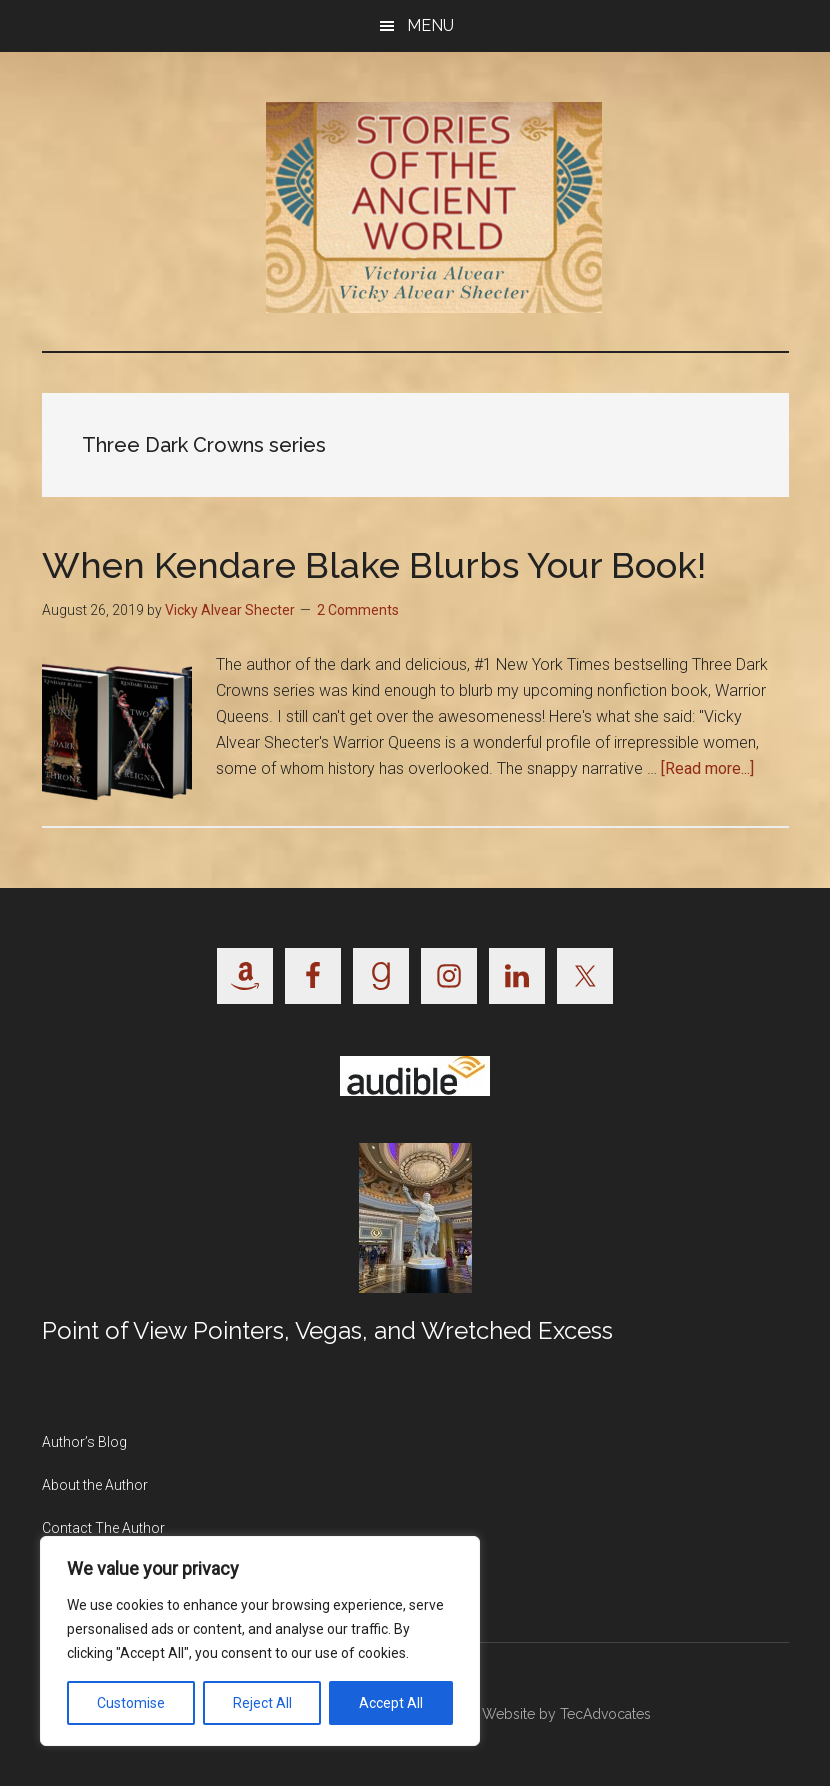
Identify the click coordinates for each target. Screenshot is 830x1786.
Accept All (391, 1703)
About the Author (95, 1485)
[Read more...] (707, 768)
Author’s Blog (84, 1442)
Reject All (262, 1703)
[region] (260, 1641)
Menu (430, 25)
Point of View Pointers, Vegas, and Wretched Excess (327, 1330)
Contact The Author (103, 1528)
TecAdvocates (605, 1714)
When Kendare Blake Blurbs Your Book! (374, 565)
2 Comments (358, 610)
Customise (131, 1703)
